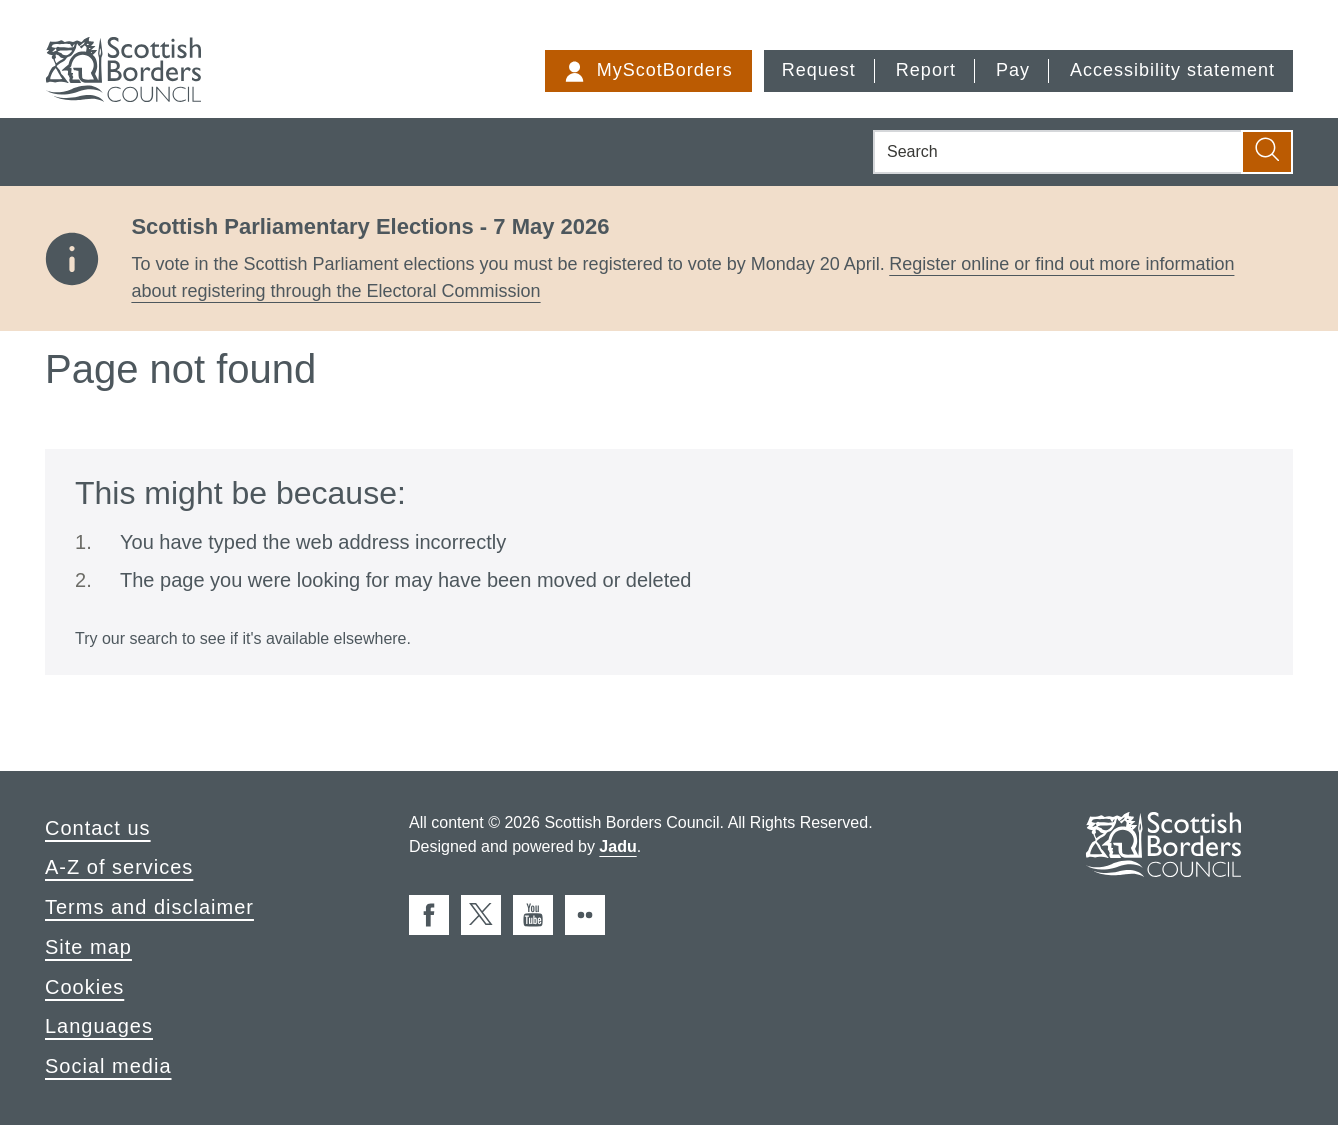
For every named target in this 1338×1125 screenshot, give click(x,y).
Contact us (98, 828)
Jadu (617, 846)
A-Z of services (119, 867)
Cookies (84, 987)
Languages (99, 1026)
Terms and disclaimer (149, 907)
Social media (108, 1066)
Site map (88, 947)
